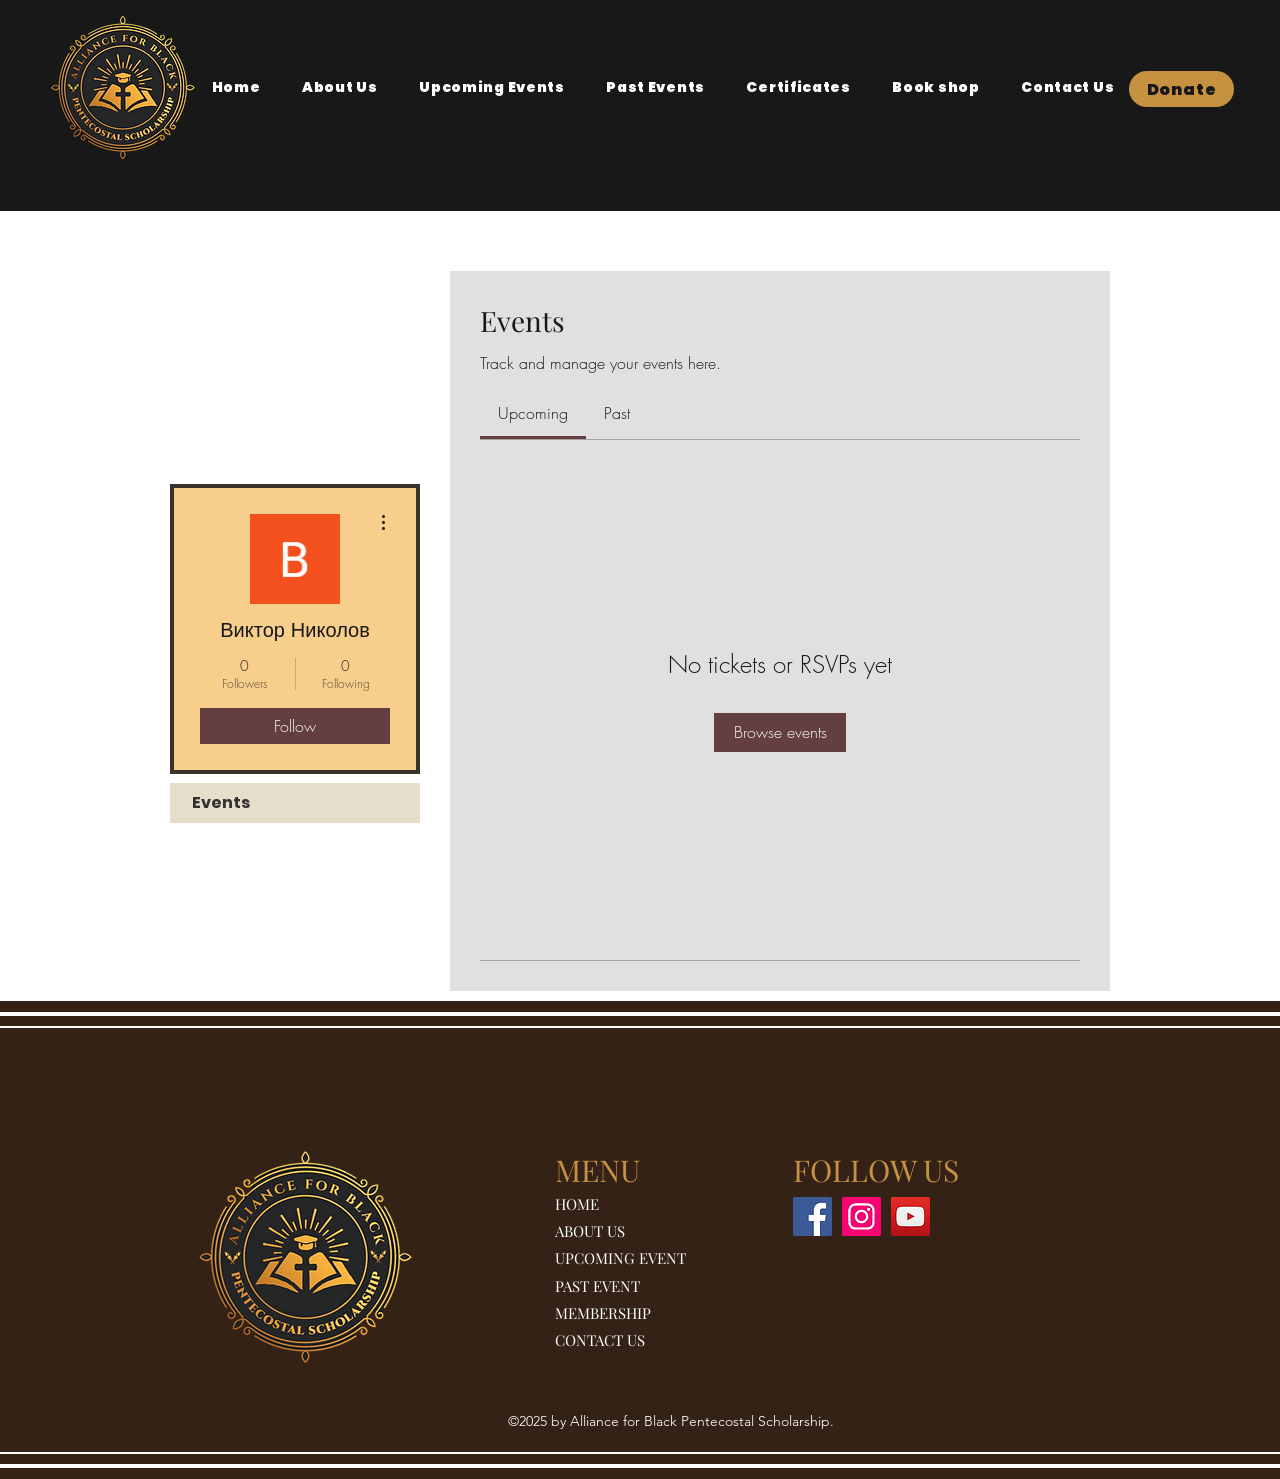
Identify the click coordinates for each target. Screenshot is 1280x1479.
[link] (533, 413)
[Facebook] (812, 1216)
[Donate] (1181, 89)
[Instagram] (861, 1216)
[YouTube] (910, 1216)
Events (221, 802)
